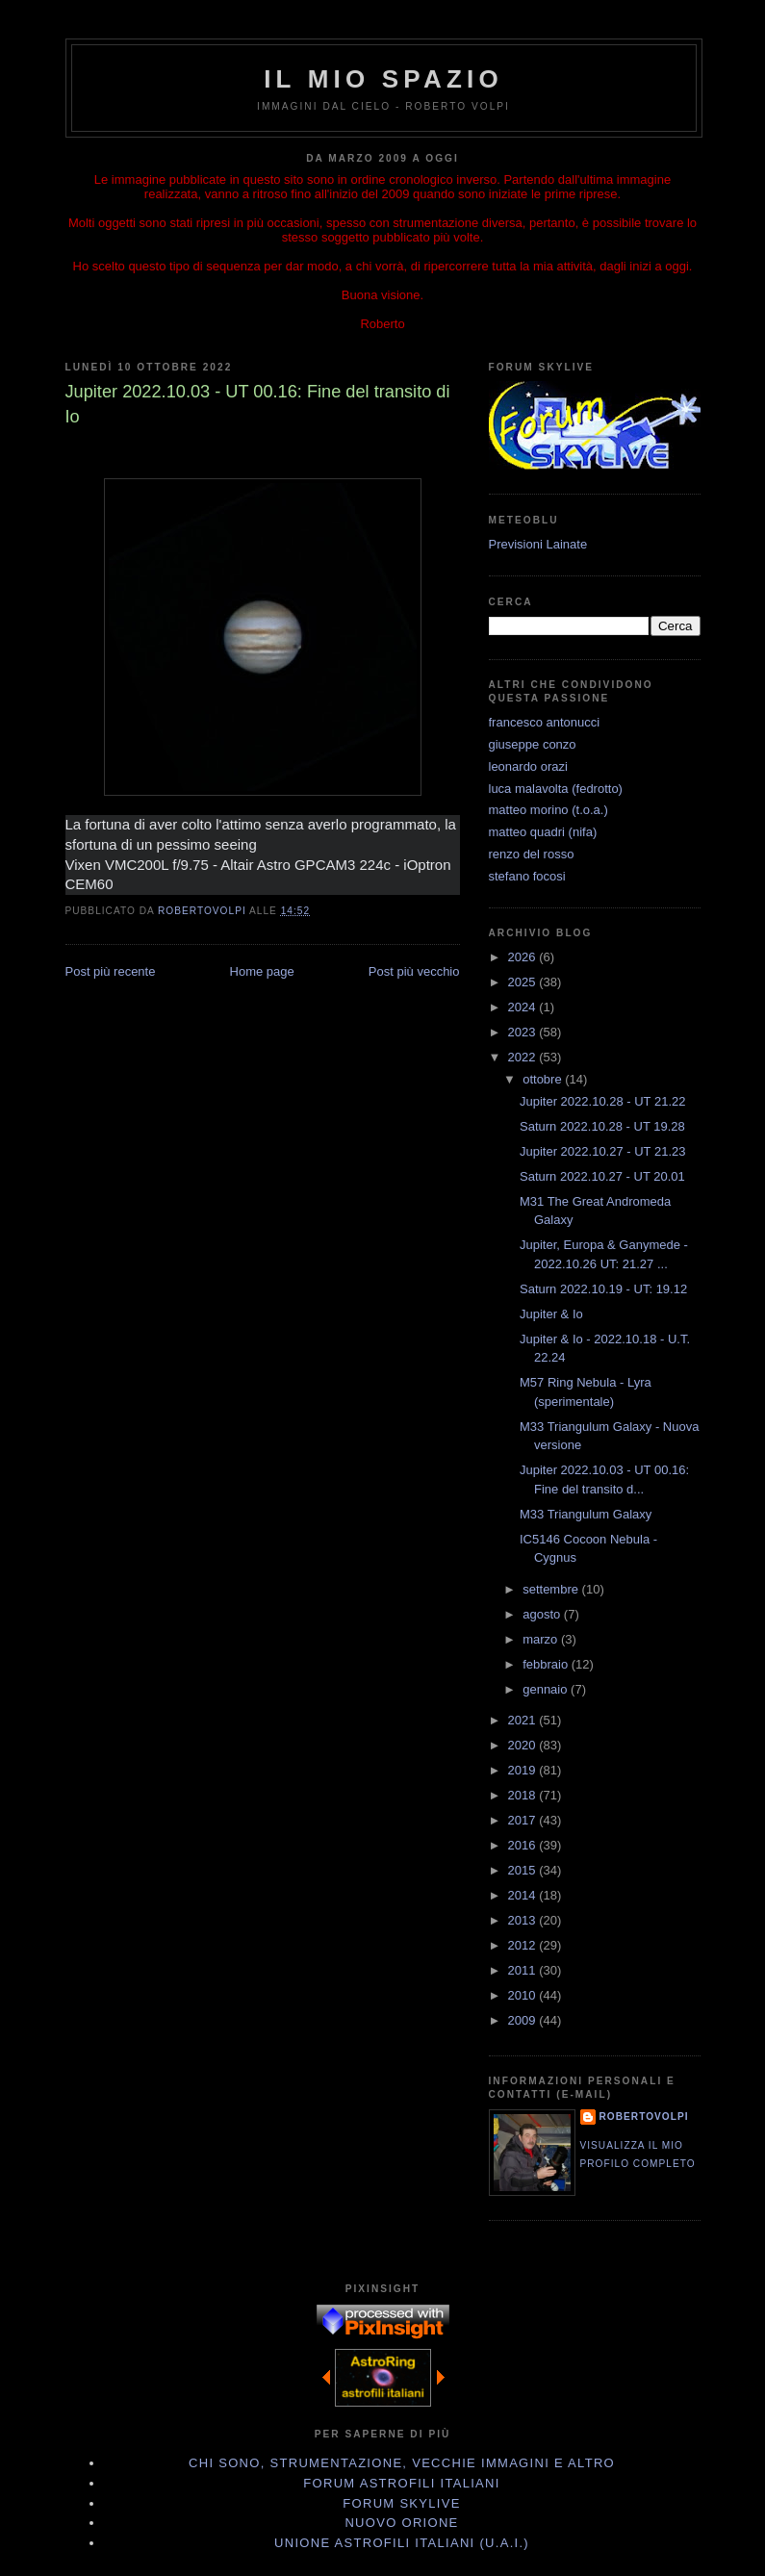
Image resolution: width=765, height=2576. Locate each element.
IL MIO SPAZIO (383, 78)
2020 (524, 1745)
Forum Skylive (401, 2503)
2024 (524, 1007)
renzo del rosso (531, 854)
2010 (524, 1995)
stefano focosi (527, 876)
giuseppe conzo (532, 744)
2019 (524, 1770)
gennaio (547, 1689)
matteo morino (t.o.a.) (548, 810)
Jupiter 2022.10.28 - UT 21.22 (603, 1101)
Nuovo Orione (401, 2522)
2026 (524, 957)
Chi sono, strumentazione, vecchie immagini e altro (402, 2463)
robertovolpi (644, 2116)
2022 (524, 1057)
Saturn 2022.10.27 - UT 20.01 (602, 1176)
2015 (524, 1870)
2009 (524, 2020)
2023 (524, 1032)
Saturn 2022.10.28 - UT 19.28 (602, 1126)
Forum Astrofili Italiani (401, 2483)
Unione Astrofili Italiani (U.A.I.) (401, 2543)
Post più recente (110, 971)
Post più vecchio (414, 971)
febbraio (547, 1664)
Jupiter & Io (551, 1314)
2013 (524, 1920)
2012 (524, 1945)
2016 (524, 1845)
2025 (524, 982)
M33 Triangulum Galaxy (585, 1514)
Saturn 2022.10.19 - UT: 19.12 (603, 1289)
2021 (524, 1720)
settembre (552, 1589)
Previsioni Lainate (538, 544)
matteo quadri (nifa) (543, 832)
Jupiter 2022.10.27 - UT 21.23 (603, 1151)
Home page (262, 971)
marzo (542, 1639)
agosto (543, 1614)
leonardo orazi (528, 766)
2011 (524, 1970)
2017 (524, 1820)
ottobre (544, 1079)
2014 (524, 1895)
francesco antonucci (544, 722)
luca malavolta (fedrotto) (556, 788)
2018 (524, 1795)
